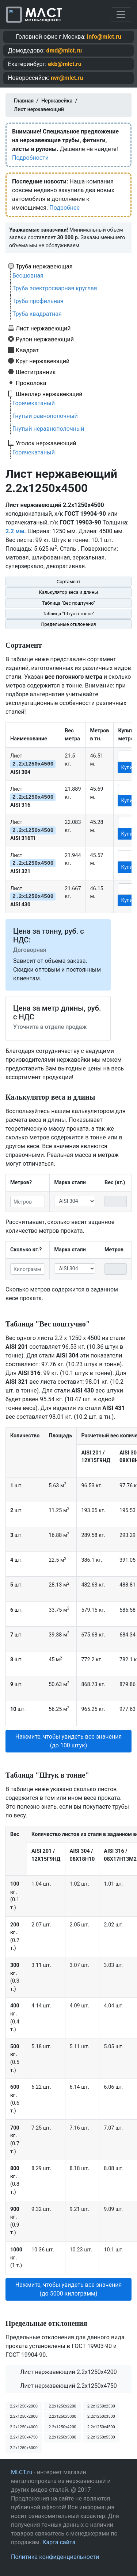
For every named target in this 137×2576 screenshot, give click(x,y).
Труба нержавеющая (44, 266)
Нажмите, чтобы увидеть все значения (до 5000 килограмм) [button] (68, 2289)
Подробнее (64, 207)
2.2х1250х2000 (24, 2406)
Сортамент (68, 581)
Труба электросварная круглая (54, 288)
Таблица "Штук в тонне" (68, 613)
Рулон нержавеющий (45, 339)
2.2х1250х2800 (24, 2416)
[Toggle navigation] (121, 14)
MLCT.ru (22, 2472)
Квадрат (27, 350)
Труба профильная (38, 301)
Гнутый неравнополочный (48, 428)
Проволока (31, 383)
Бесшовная (27, 275)
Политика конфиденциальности (55, 2556)
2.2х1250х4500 (101, 2427)
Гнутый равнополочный (45, 415)
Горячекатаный (33, 403)
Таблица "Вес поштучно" (68, 603)
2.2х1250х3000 (62, 2416)
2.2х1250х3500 (101, 2416)
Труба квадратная (37, 313)
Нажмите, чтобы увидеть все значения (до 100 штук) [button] (68, 1741)
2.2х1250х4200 (62, 2427)
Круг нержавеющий (42, 361)
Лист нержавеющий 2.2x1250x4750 (68, 2385)
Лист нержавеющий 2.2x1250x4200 (68, 2371)
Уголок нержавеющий (46, 443)
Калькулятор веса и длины (68, 592)
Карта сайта (58, 2542)
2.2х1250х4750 (24, 2437)
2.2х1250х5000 (62, 2437)
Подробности (30, 157)
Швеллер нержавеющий (49, 394)
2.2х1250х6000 (24, 2447)
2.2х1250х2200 (62, 2406)
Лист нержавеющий (43, 328)
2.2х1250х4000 (24, 2427)
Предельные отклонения (68, 624)
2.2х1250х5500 (101, 2437)
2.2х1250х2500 (101, 2406)
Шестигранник (36, 372)
